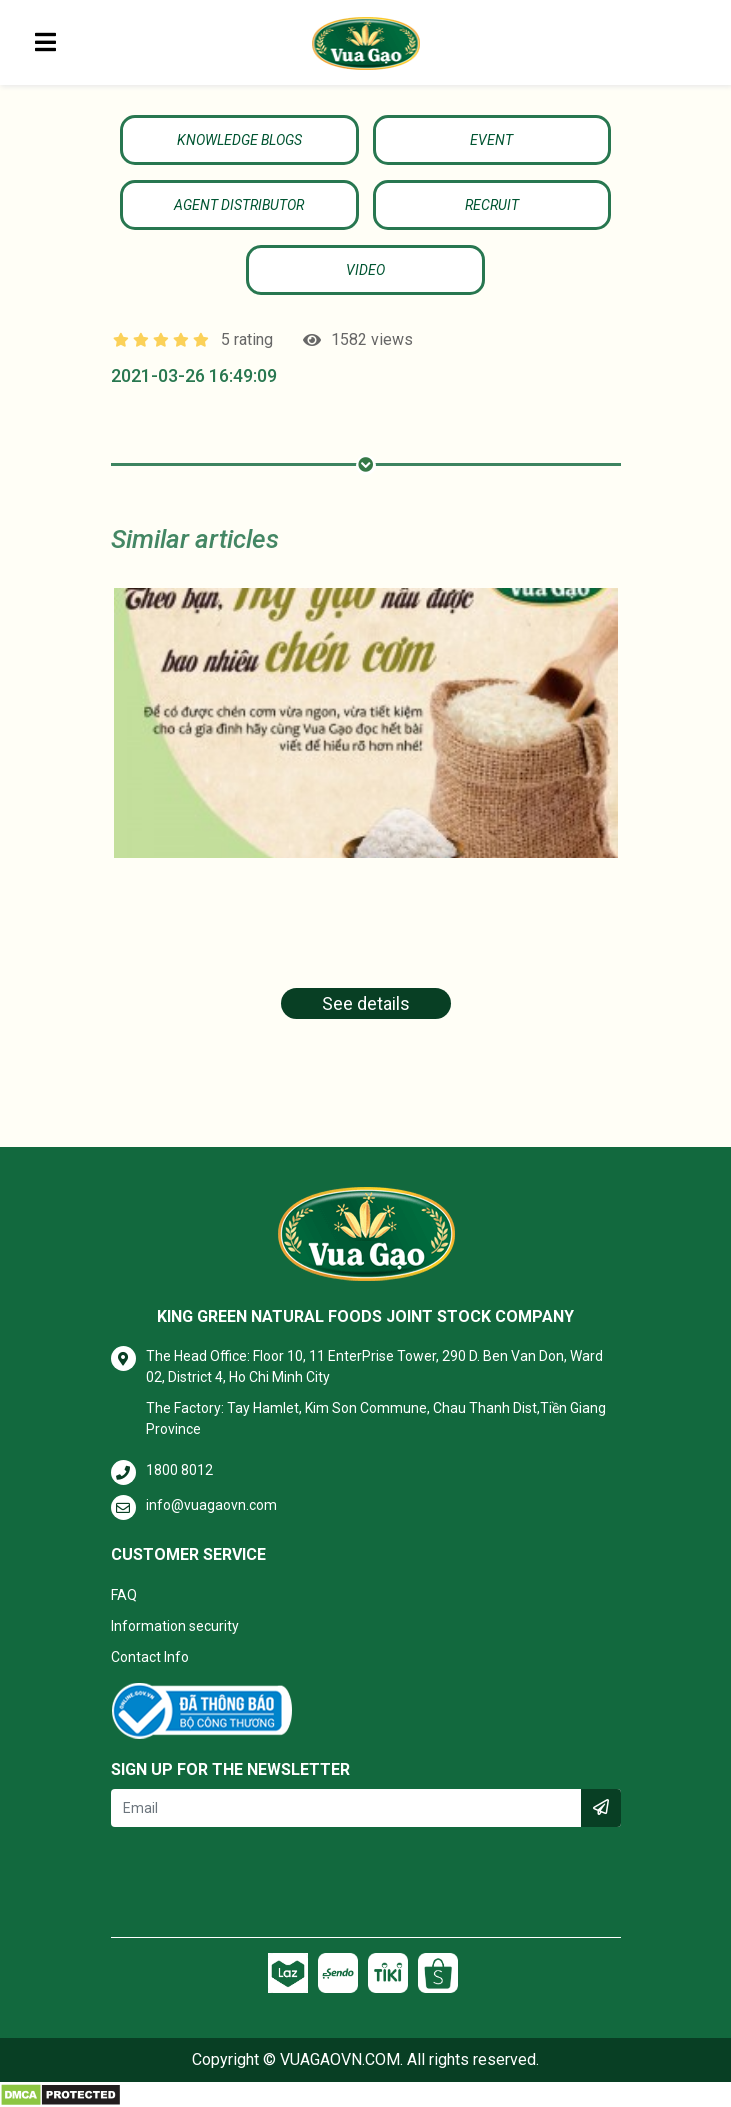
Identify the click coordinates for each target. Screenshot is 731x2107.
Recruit (492, 205)
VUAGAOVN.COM (340, 2059)
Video (365, 270)
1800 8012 (179, 1470)
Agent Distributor (239, 205)
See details (366, 1003)
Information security (175, 1626)
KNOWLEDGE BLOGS (239, 140)
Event (491, 140)
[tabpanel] (366, 816)
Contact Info (150, 1657)
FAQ (124, 1595)
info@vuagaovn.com (211, 1505)
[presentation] (263, 1882)
